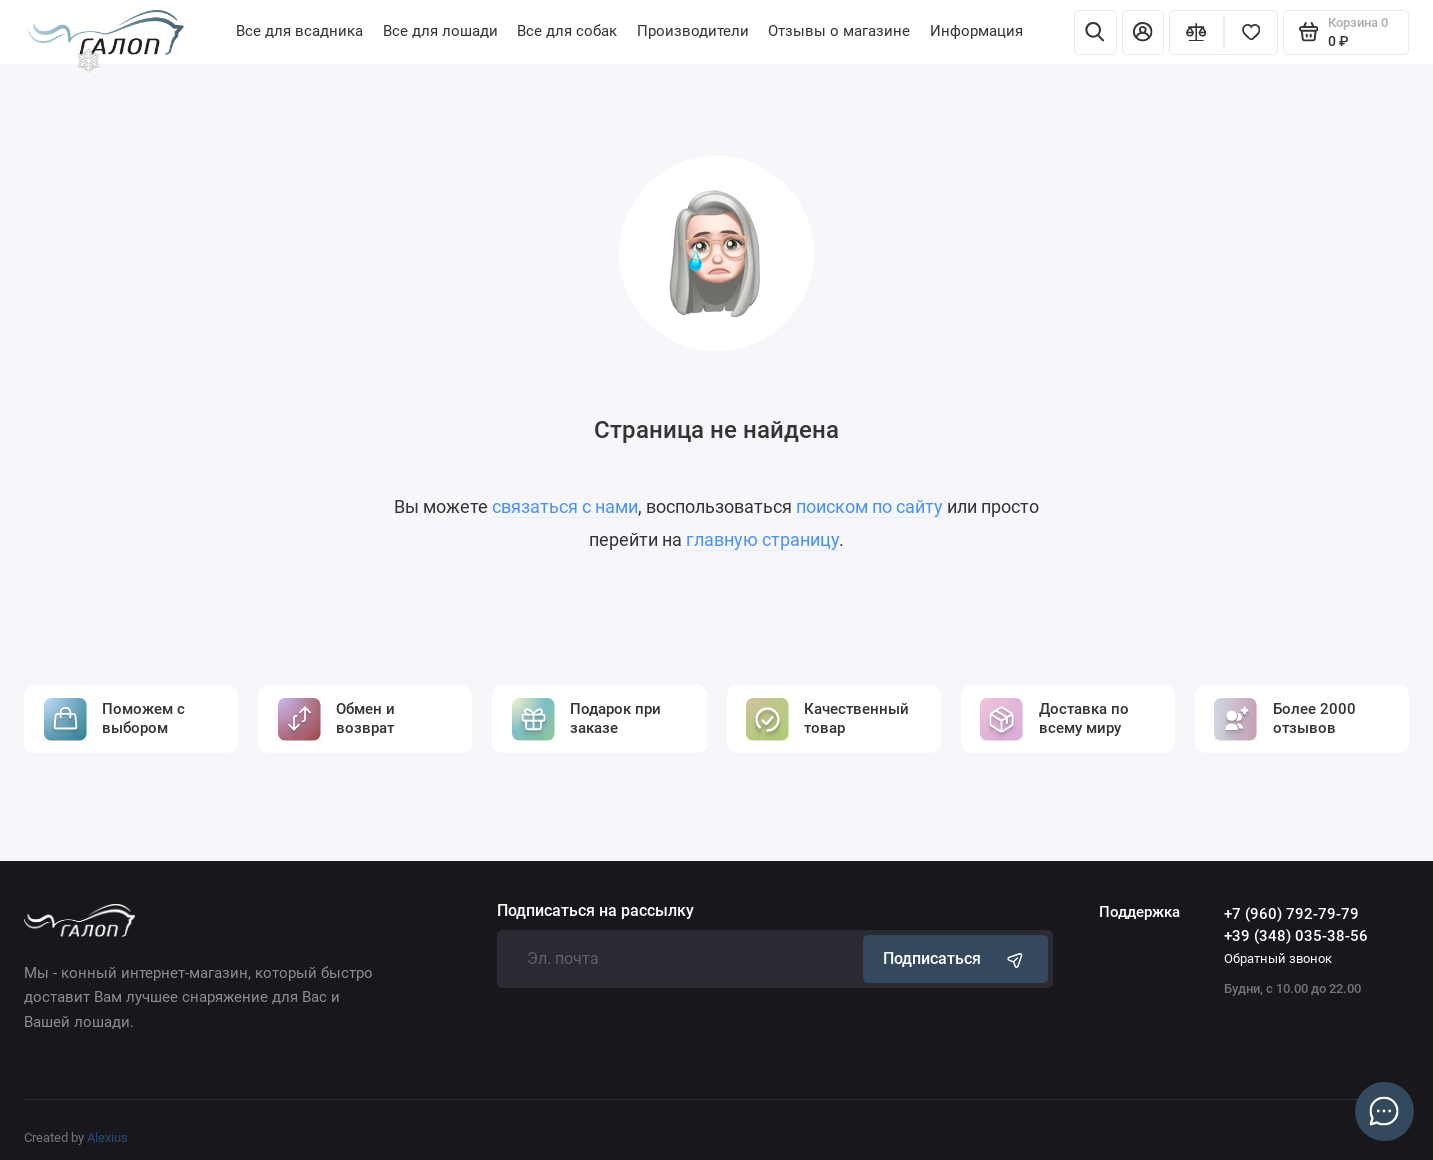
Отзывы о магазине (839, 31)
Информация (976, 31)
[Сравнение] (1196, 32)
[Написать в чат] (1384, 1111)
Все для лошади (440, 31)
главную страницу (762, 540)
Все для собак (567, 31)
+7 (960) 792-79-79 (1291, 914)
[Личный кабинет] (1143, 32)
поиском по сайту (869, 507)
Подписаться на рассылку (595, 912)
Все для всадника (299, 31)
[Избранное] (1251, 32)
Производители (693, 31)
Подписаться (955, 958)
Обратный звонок (1278, 958)
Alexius (107, 1137)
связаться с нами (565, 507)
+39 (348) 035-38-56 (1296, 936)
